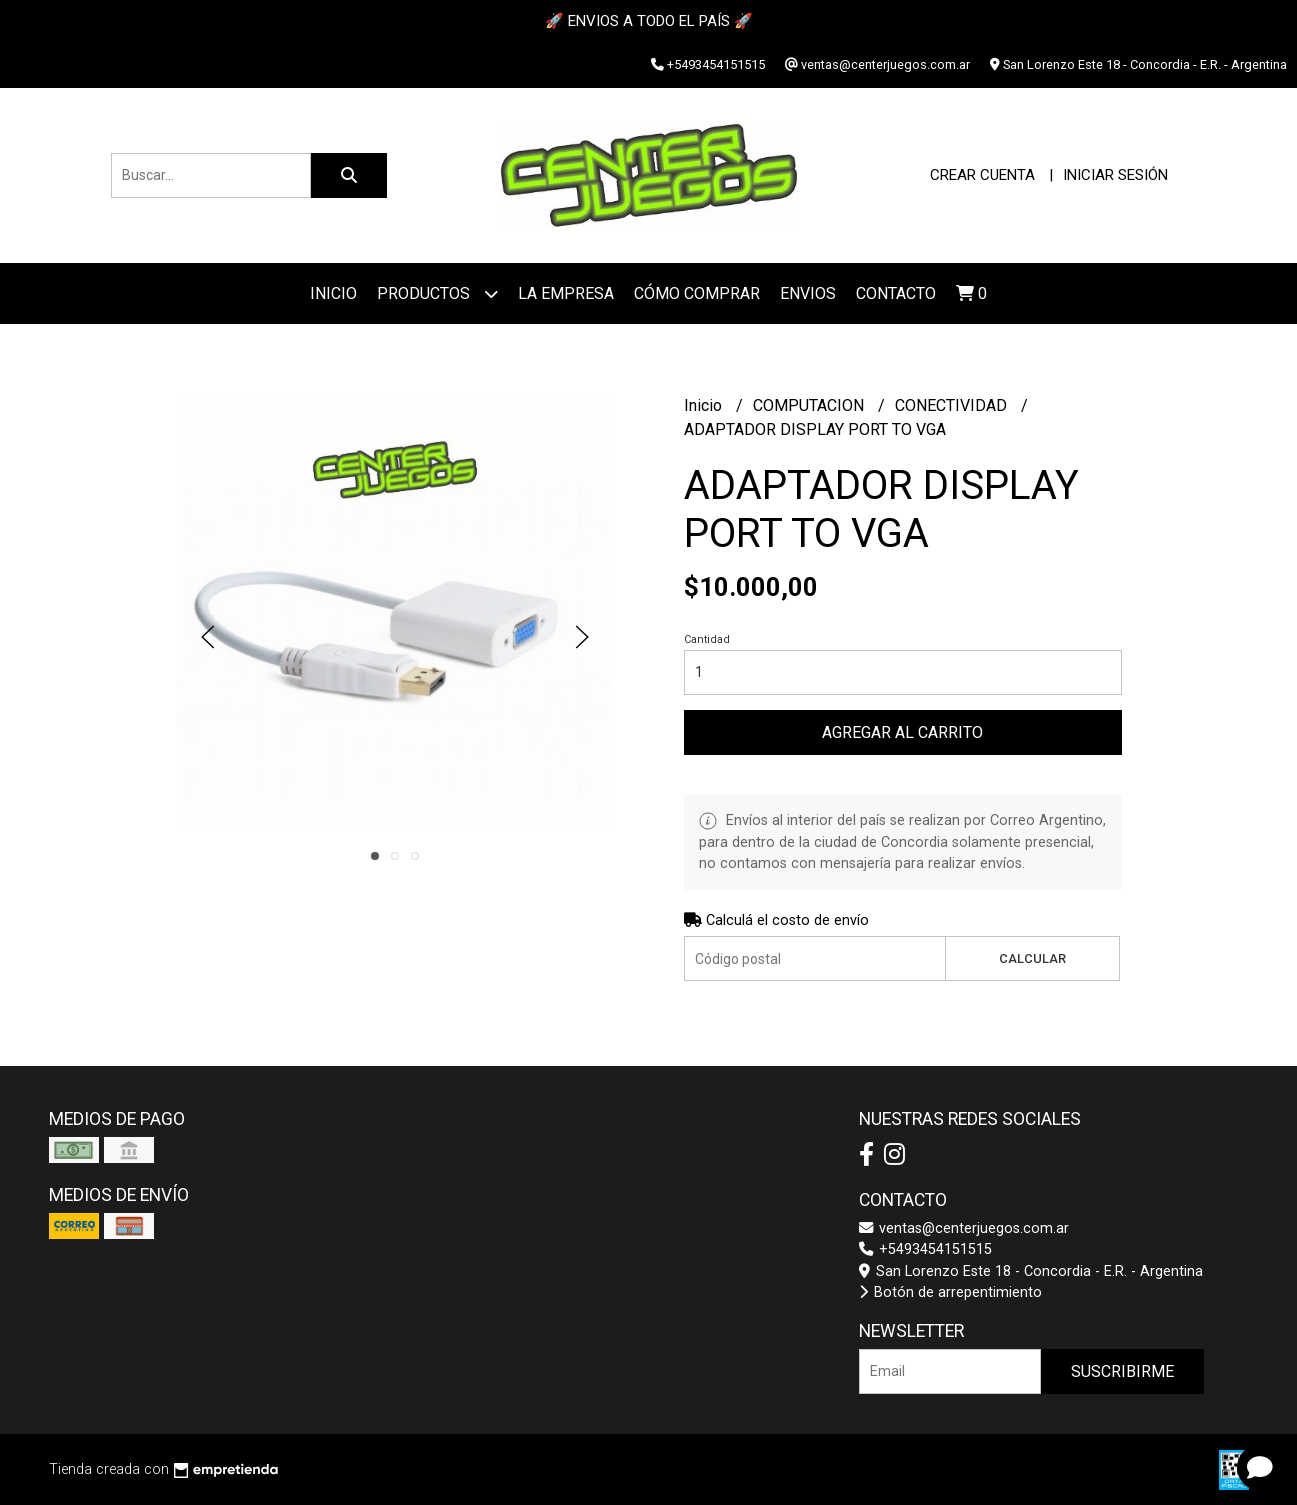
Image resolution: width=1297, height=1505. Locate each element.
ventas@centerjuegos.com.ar (964, 1228)
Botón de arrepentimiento (950, 1292)
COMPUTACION (810, 405)
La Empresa (566, 293)
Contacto (896, 293)
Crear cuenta (982, 175)
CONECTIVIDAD (953, 405)
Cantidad (707, 639)
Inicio (333, 293)
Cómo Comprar (697, 293)
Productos (437, 293)
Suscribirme (1122, 1371)
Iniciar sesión (1115, 175)
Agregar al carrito (902, 732)
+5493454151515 (925, 1249)
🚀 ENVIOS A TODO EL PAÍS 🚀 (649, 21)
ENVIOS (808, 293)
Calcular (1032, 958)
